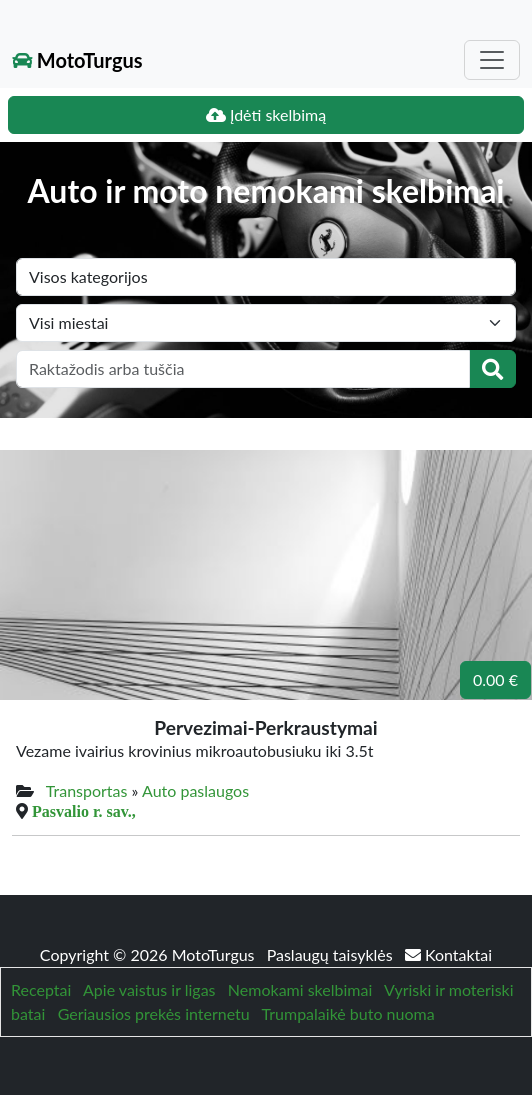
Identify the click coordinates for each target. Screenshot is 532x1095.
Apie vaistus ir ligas (149, 989)
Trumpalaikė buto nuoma (348, 1013)
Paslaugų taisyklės (332, 954)
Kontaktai (448, 954)
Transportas (87, 790)
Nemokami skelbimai (300, 989)
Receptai (41, 989)
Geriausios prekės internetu (154, 1013)
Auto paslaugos (195, 790)
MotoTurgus (77, 60)
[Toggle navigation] (492, 60)
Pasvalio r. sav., (84, 811)
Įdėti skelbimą (266, 114)
